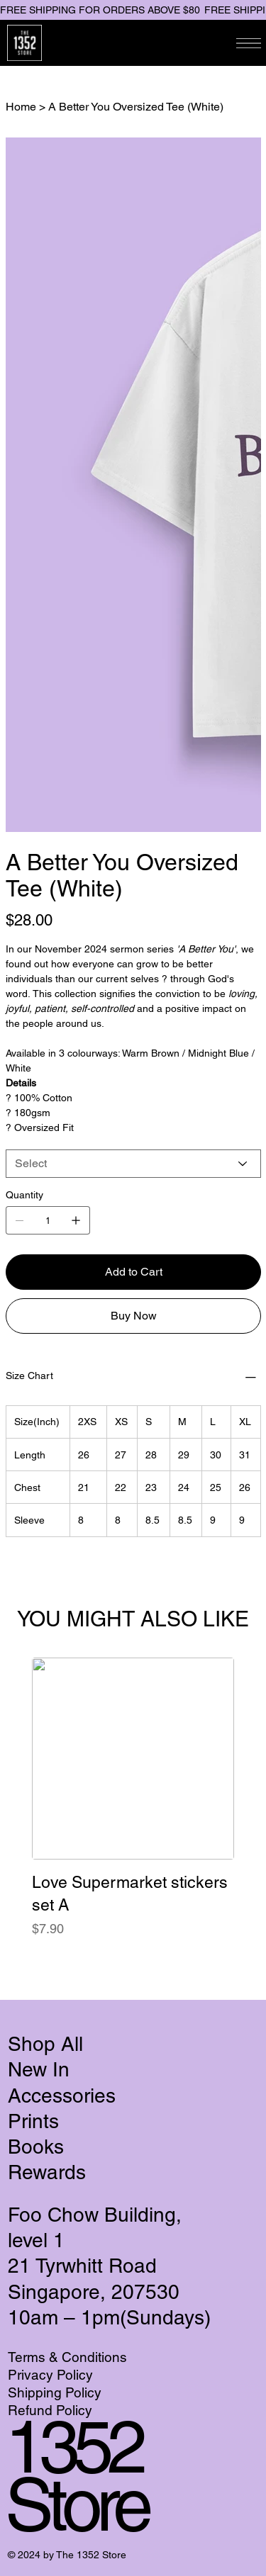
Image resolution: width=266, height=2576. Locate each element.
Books (36, 2146)
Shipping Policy (56, 2392)
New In (39, 2069)
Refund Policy (50, 2410)
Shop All (45, 2043)
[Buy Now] (133, 1316)
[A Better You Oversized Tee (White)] (135, 106)
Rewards (47, 2172)
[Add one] (76, 1220)
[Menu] (248, 43)
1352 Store (76, 2475)
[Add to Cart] (133, 1272)
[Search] (109, 43)
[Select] (133, 1163)
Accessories (62, 2095)
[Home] (21, 106)
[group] (133, 1809)
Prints (33, 2121)
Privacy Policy (50, 2375)
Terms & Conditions (69, 2357)
